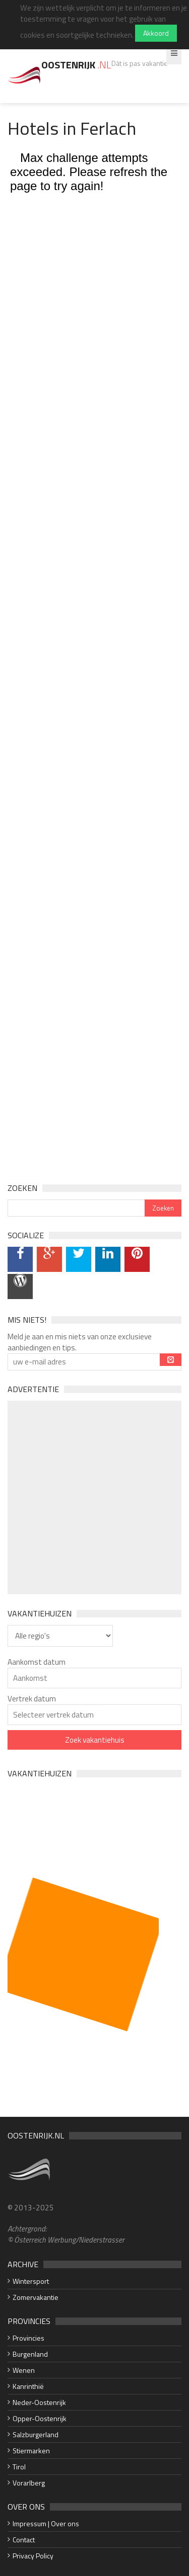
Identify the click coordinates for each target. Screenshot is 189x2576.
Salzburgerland (35, 2434)
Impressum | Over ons (46, 2523)
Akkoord (156, 33)
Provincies (28, 2338)
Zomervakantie (35, 2297)
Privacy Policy (33, 2555)
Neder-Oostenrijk (39, 2402)
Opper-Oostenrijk (40, 2418)
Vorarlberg (29, 2482)
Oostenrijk (76, 64)
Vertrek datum (32, 1698)
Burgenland (30, 2354)
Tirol (19, 2466)
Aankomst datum (37, 1662)
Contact (24, 2539)
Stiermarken (31, 2450)
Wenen (24, 2370)
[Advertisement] (94, 1497)
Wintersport (31, 2281)
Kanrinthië (28, 2386)
